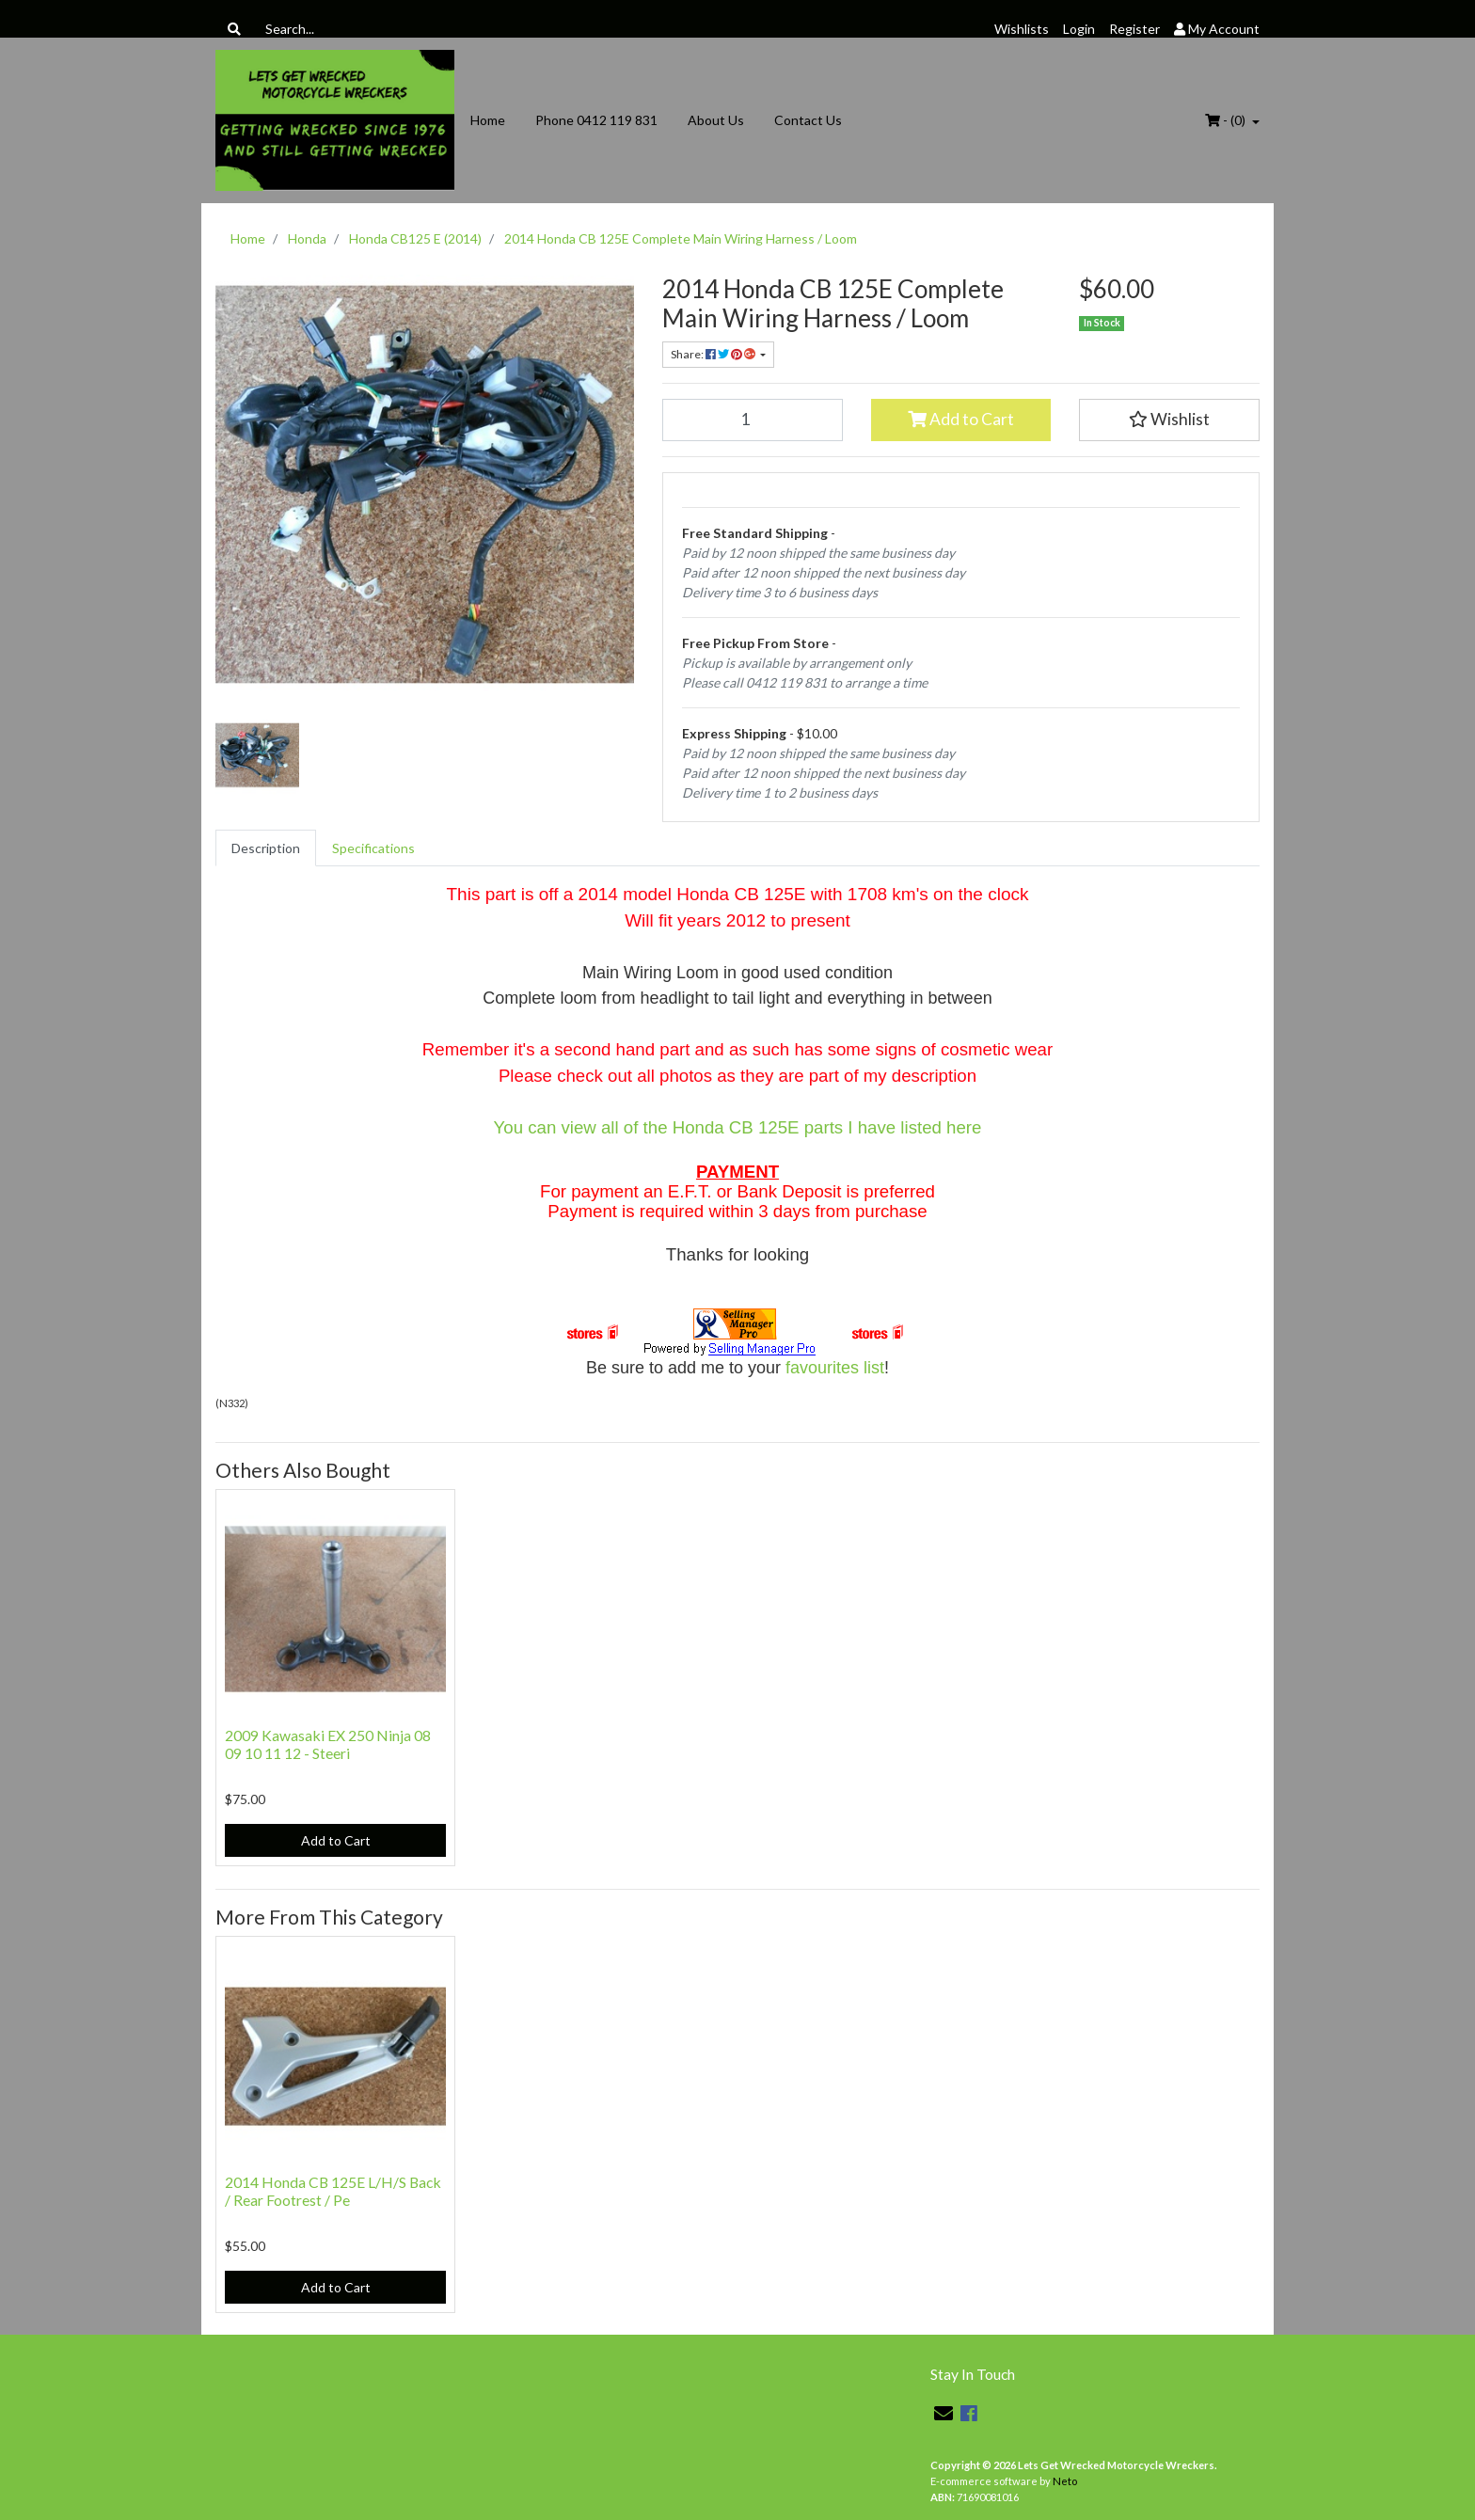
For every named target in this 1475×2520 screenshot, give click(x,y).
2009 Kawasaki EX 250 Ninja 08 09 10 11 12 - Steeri (328, 1744)
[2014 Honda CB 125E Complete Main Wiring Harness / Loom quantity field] (752, 419)
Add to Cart (961, 419)
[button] (1169, 419)
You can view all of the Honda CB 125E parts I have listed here (738, 1127)
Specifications (373, 848)
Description (265, 848)
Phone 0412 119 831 (596, 120)
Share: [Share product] (714, 354)
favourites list (834, 1367)
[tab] (265, 848)
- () (1226, 120)
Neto (1065, 2481)
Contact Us (808, 120)
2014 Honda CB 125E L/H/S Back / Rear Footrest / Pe (333, 2191)
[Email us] (943, 2412)
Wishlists (1021, 29)
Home (487, 120)
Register (1134, 29)
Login (1079, 29)
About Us (716, 120)
